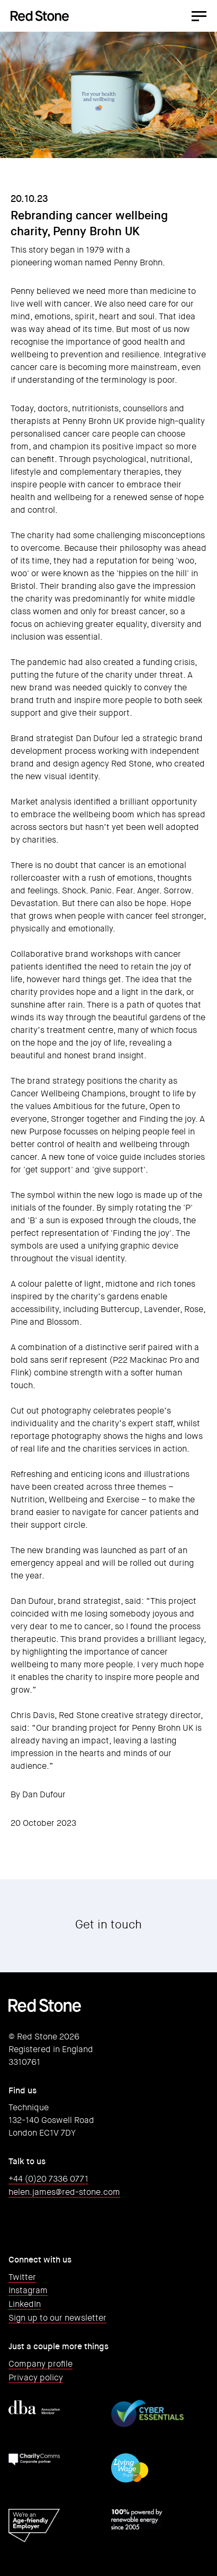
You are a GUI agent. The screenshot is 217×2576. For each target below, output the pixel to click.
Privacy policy (35, 2377)
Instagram (28, 2290)
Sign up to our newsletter (57, 2317)
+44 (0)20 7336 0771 (48, 2178)
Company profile (40, 2363)
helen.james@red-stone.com (64, 2192)
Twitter (22, 2277)
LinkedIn (24, 2304)
